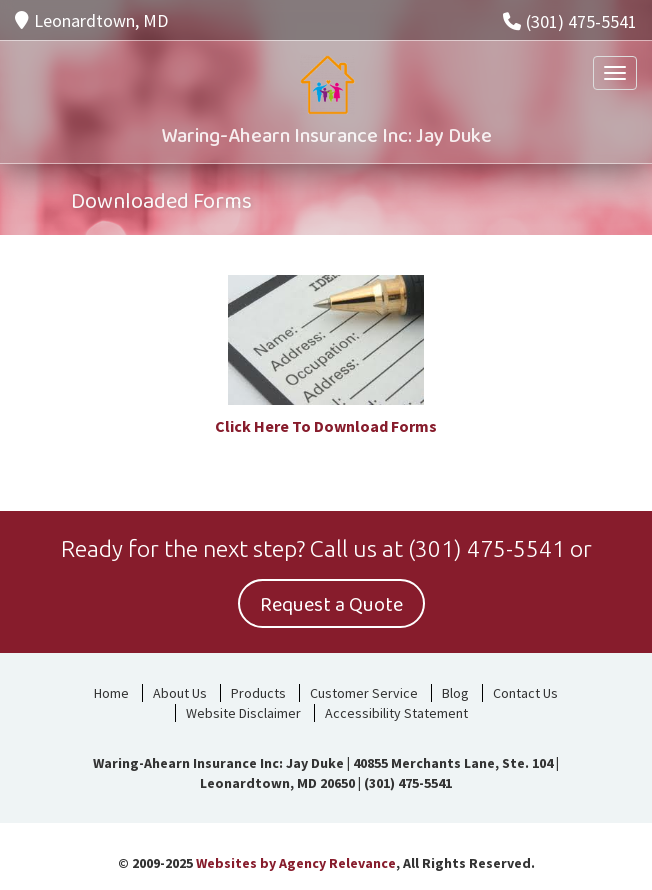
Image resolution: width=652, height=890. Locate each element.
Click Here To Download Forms (326, 426)
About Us (180, 693)
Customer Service (364, 693)
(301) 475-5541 (570, 21)
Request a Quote (331, 605)
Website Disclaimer (243, 713)
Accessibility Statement (396, 713)
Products (258, 693)
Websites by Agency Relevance (296, 863)
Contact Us (525, 693)
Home (111, 693)
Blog (455, 693)
